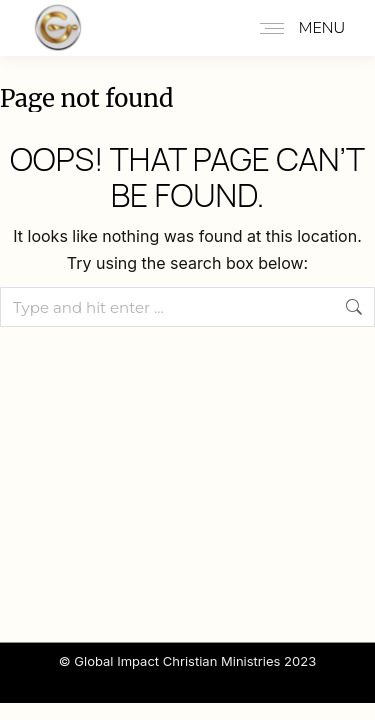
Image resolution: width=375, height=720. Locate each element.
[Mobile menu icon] (297, 28)
